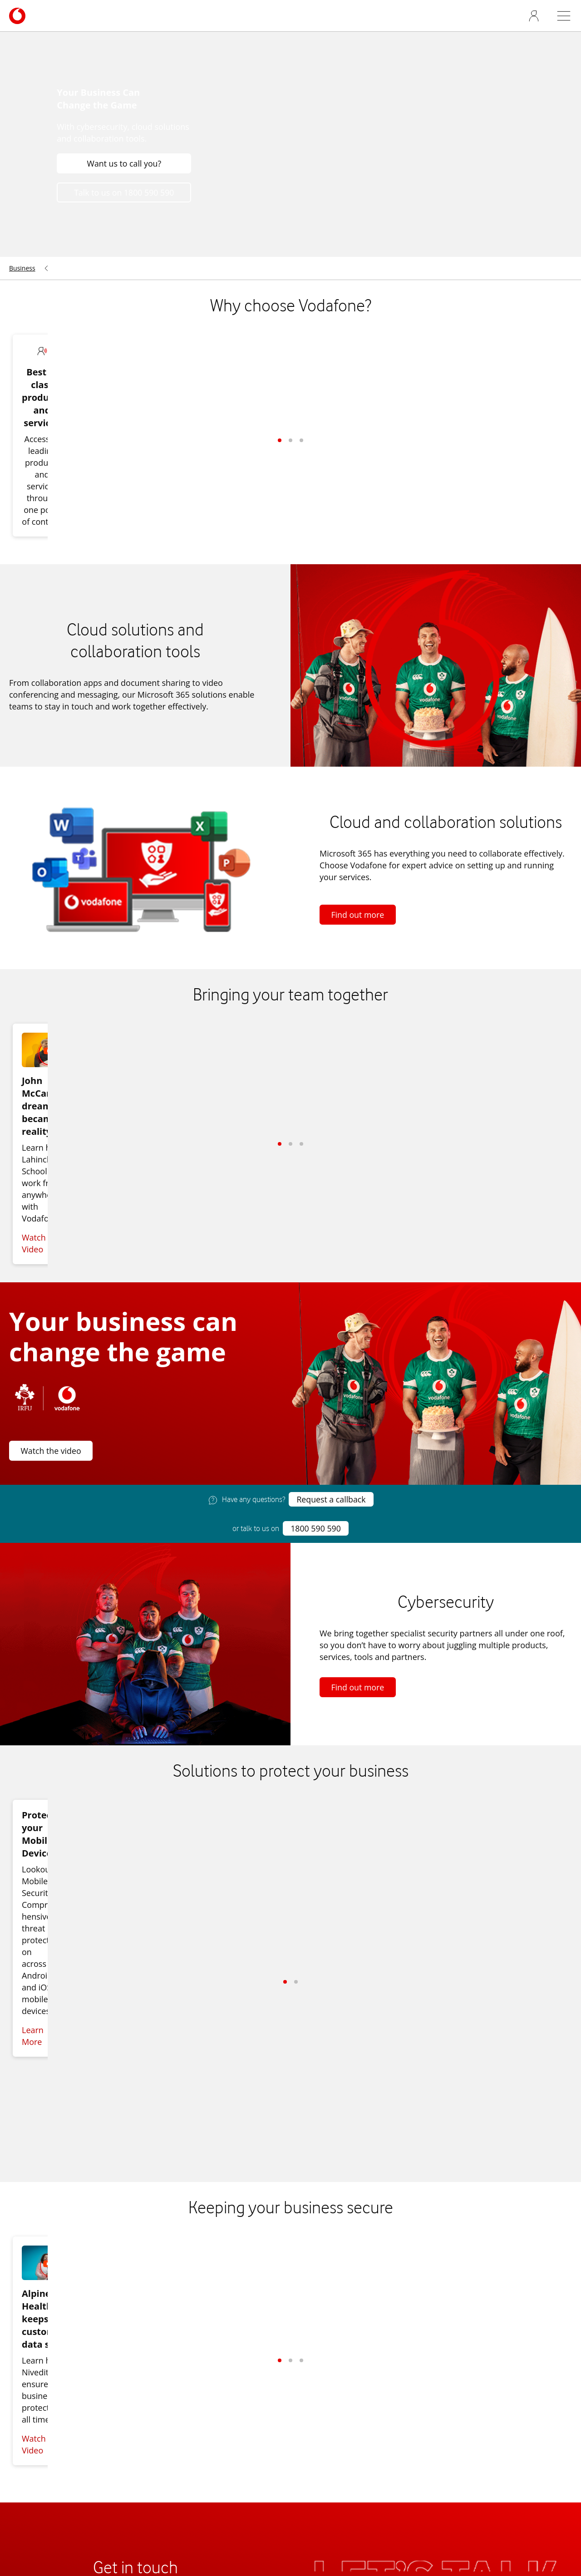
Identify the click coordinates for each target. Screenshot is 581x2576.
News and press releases (56, 2412)
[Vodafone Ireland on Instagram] (564, 2332)
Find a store (133, 2492)
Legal (325, 2508)
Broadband (221, 2412)
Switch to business (198, 2492)
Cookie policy (329, 2492)
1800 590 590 (315, 1433)
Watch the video (51, 1356)
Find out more (358, 861)
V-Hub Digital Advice (428, 2412)
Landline (216, 2423)
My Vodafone (445, 2492)
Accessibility (32, 2423)
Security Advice (228, 2447)
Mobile (213, 2400)
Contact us (220, 2388)
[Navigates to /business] (17, 31)
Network (25, 2435)
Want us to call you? (121, 180)
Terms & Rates (268, 2492)
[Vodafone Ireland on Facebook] (528, 2332)
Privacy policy (387, 2492)
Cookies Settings (277, 2508)
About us (26, 2388)
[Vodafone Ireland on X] (546, 2332)
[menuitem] (25, 285)
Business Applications (241, 2459)
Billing (211, 2435)
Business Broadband (429, 2388)
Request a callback (331, 1404)
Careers (24, 2400)
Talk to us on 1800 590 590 (121, 209)
